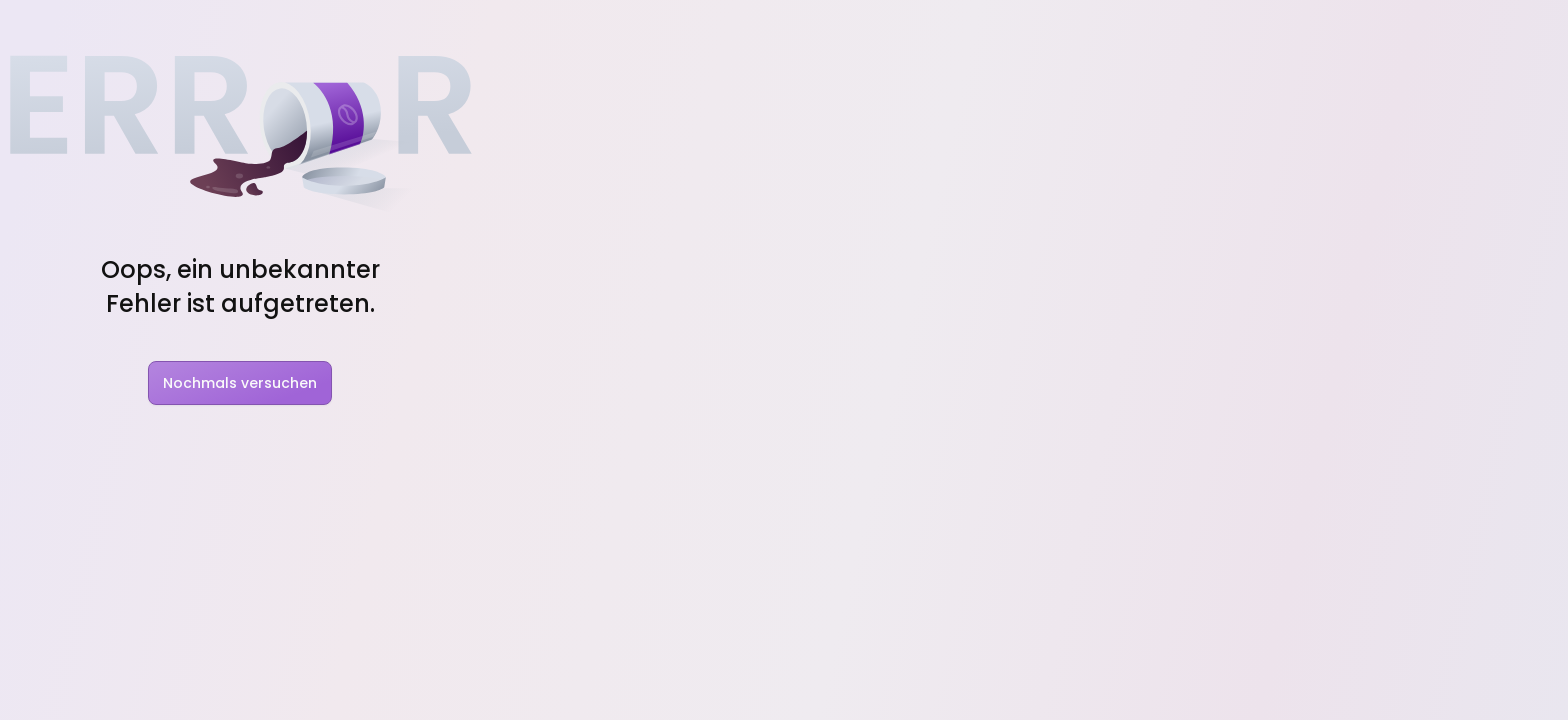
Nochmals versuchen (240, 383)
